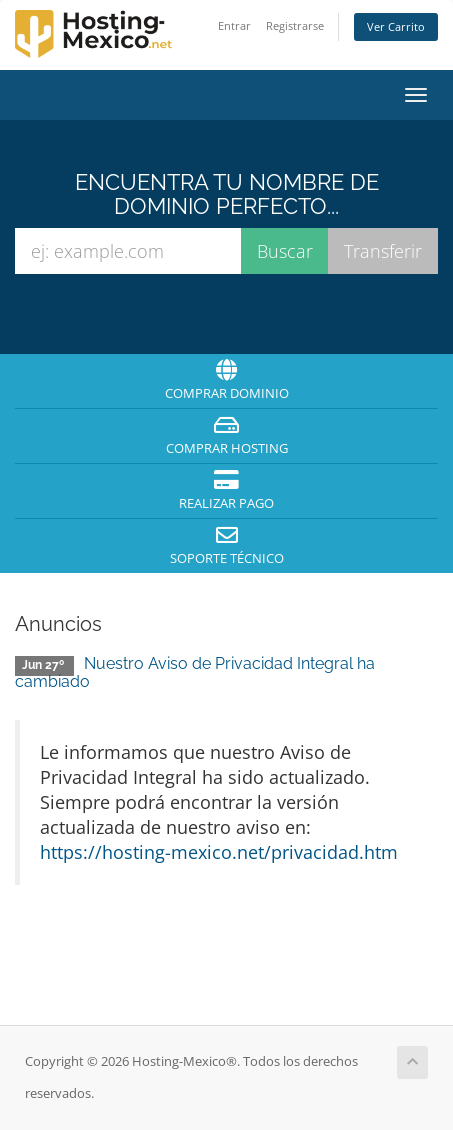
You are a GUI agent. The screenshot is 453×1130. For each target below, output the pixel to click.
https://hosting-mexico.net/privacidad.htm (219, 852)
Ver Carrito (396, 26)
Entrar (234, 25)
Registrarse (295, 25)
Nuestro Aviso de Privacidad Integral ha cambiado (195, 672)
